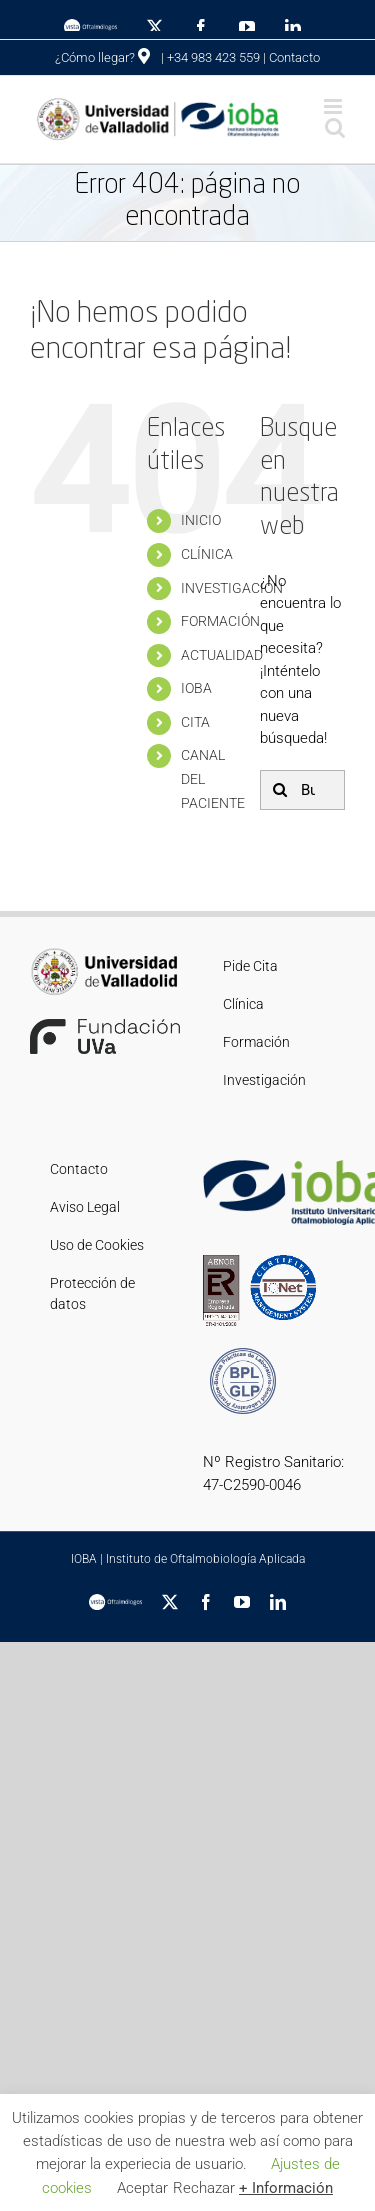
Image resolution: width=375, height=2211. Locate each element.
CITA (195, 722)
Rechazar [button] (204, 2188)
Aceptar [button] (142, 2188)
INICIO (201, 520)
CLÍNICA (207, 554)
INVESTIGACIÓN (232, 588)
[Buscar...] (302, 790)
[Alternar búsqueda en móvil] (335, 127)
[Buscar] (280, 790)
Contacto (294, 57)
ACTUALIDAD (222, 655)
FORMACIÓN (220, 621)
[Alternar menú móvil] (334, 106)
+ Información (286, 2188)
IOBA (196, 688)
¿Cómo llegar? (102, 57)
